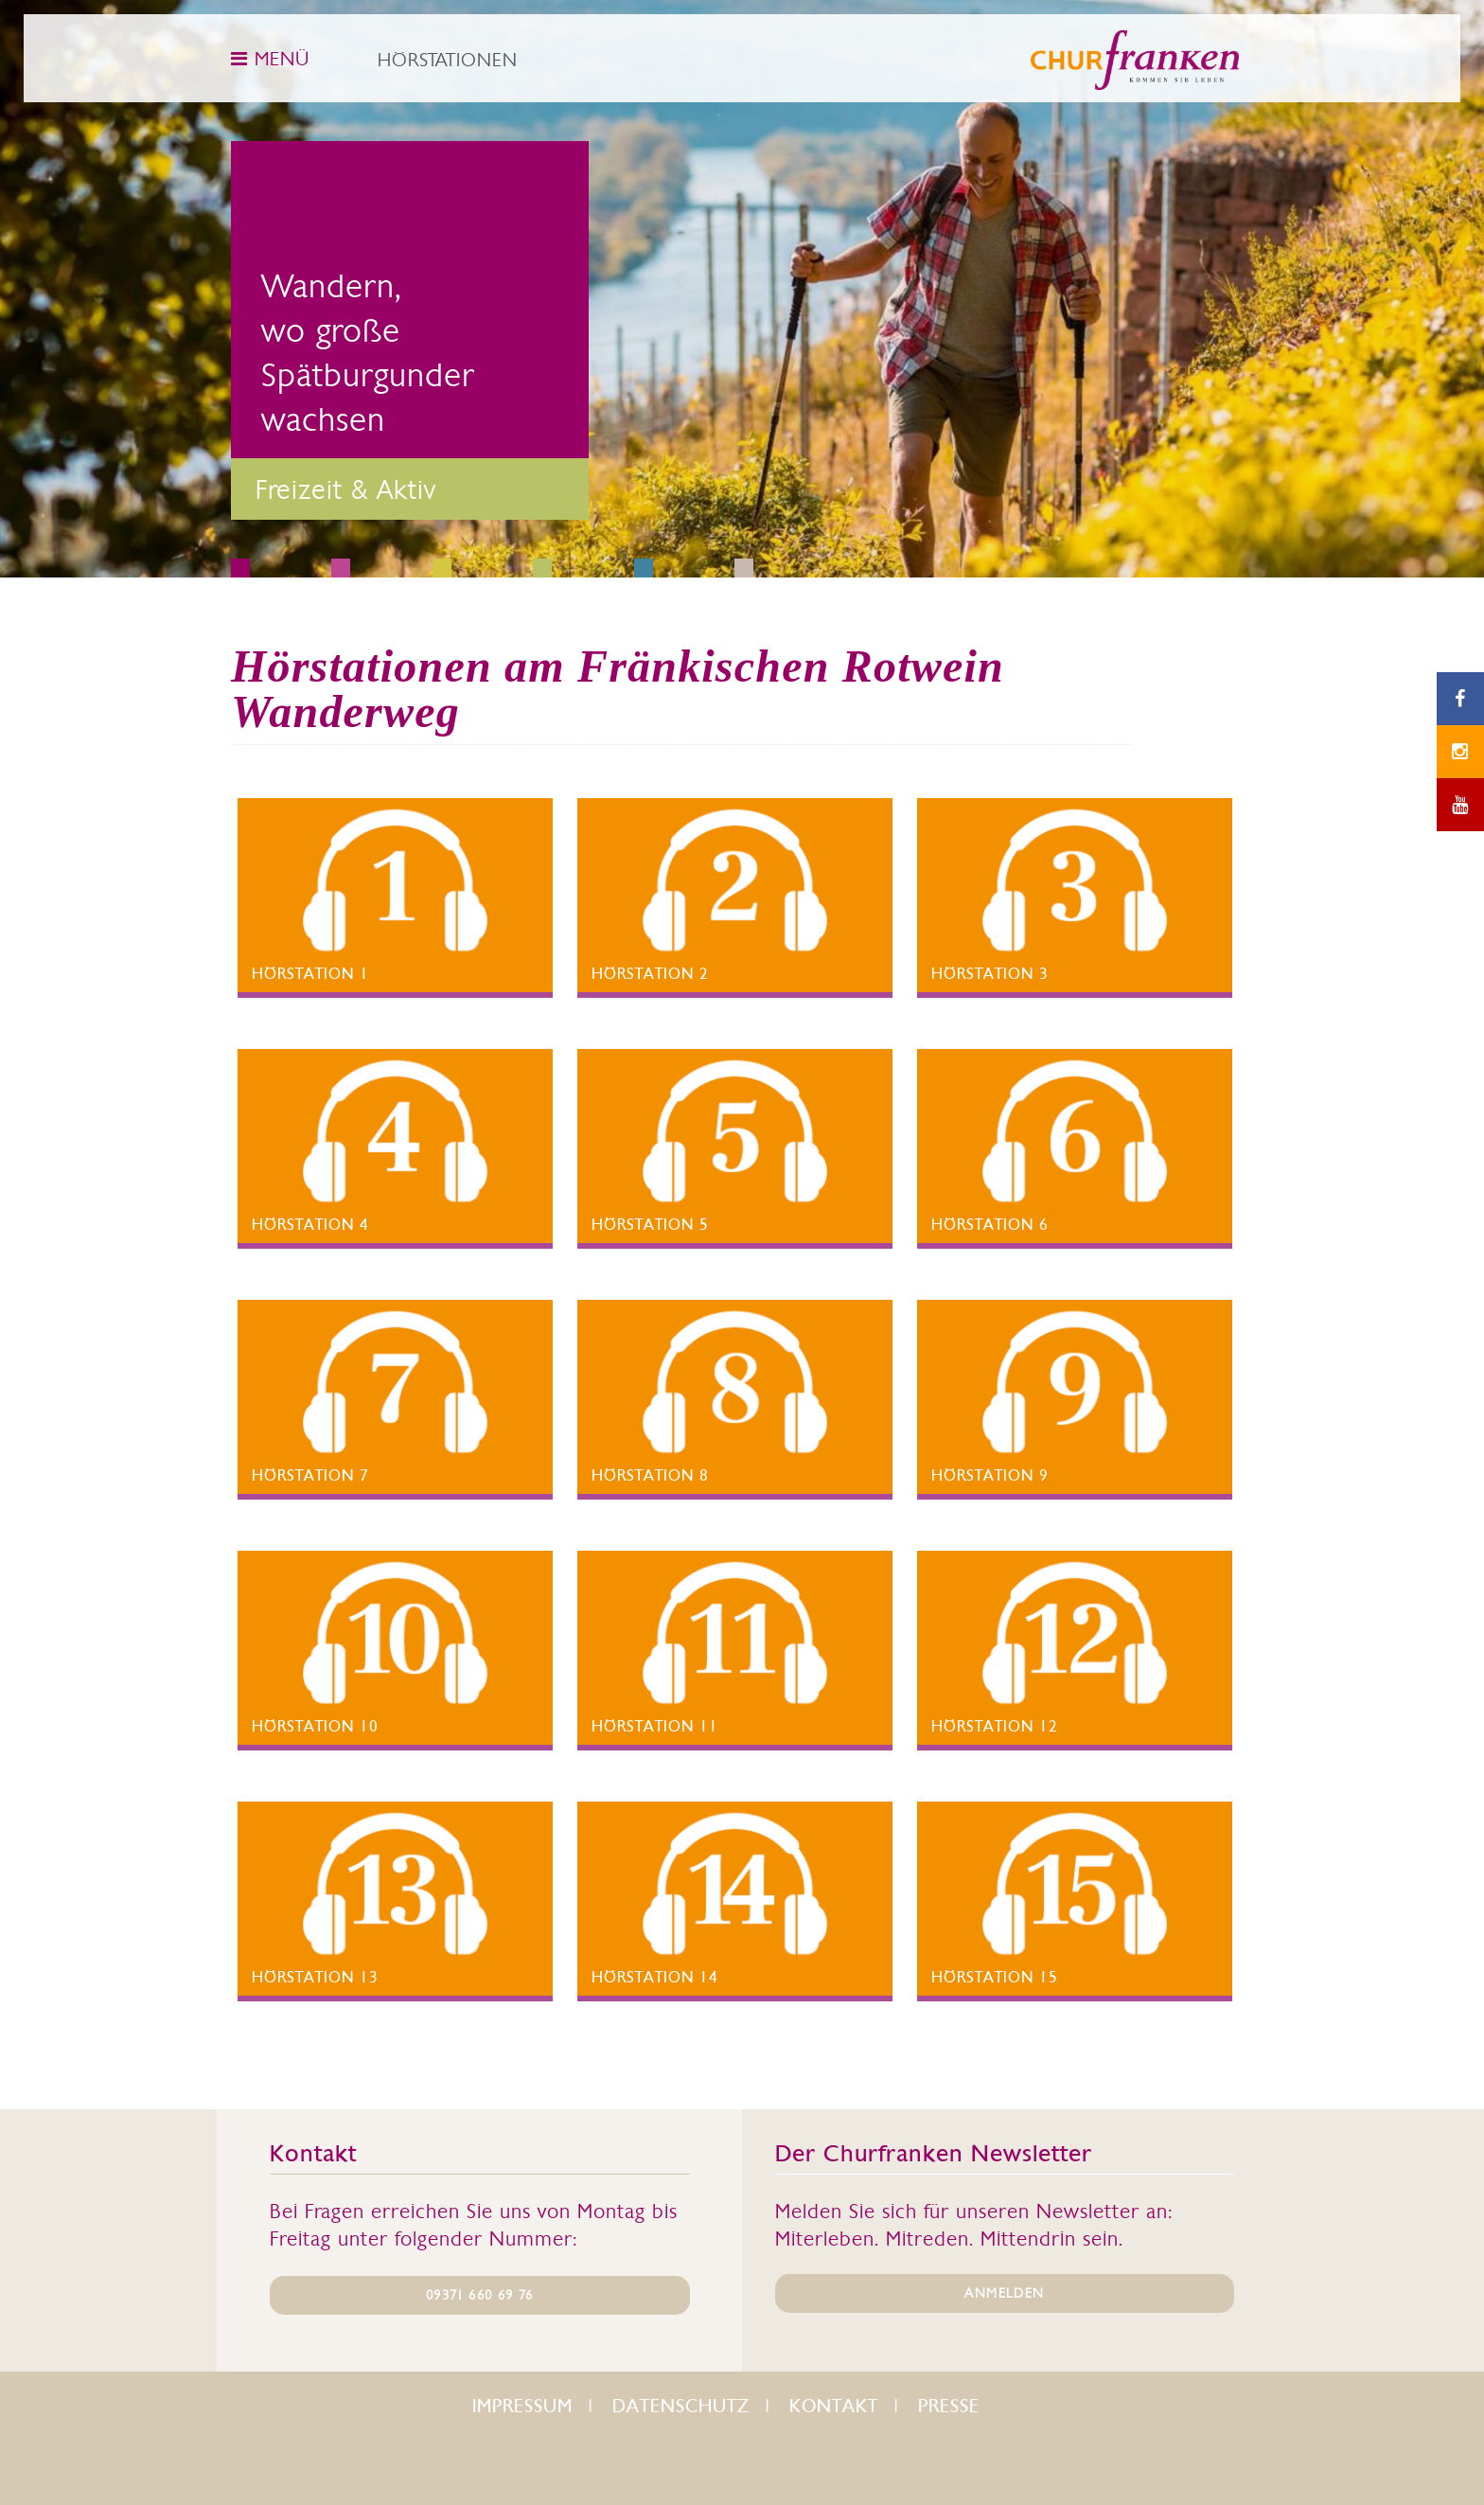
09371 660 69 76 (479, 2294)
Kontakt (833, 2406)
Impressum (522, 2406)
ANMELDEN (1004, 2292)
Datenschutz (681, 2406)
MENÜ (270, 58)
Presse (949, 2406)
